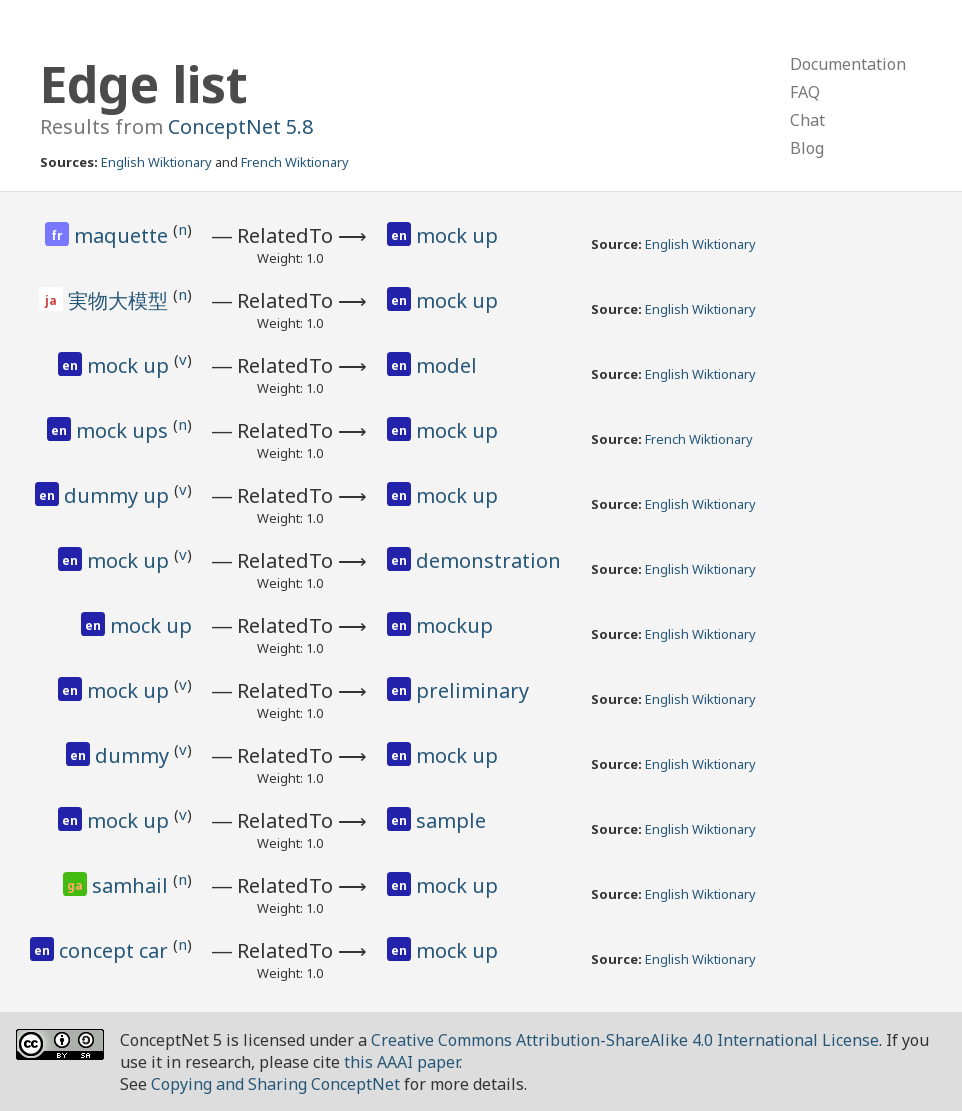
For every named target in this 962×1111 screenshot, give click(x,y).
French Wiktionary (295, 162)
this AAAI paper (401, 1062)
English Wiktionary (156, 162)
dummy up (119, 495)
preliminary (472, 690)
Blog (807, 148)
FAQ (805, 92)
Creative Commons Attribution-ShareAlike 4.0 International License (625, 1040)
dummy (134, 755)
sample (451, 820)
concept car (116, 950)
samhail (132, 885)
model (446, 365)
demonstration (488, 560)
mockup (454, 625)
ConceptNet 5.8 (240, 126)
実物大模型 (120, 300)
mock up (457, 235)
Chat (807, 120)
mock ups (124, 430)
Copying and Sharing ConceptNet (275, 1084)
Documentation (848, 64)
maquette (123, 235)
